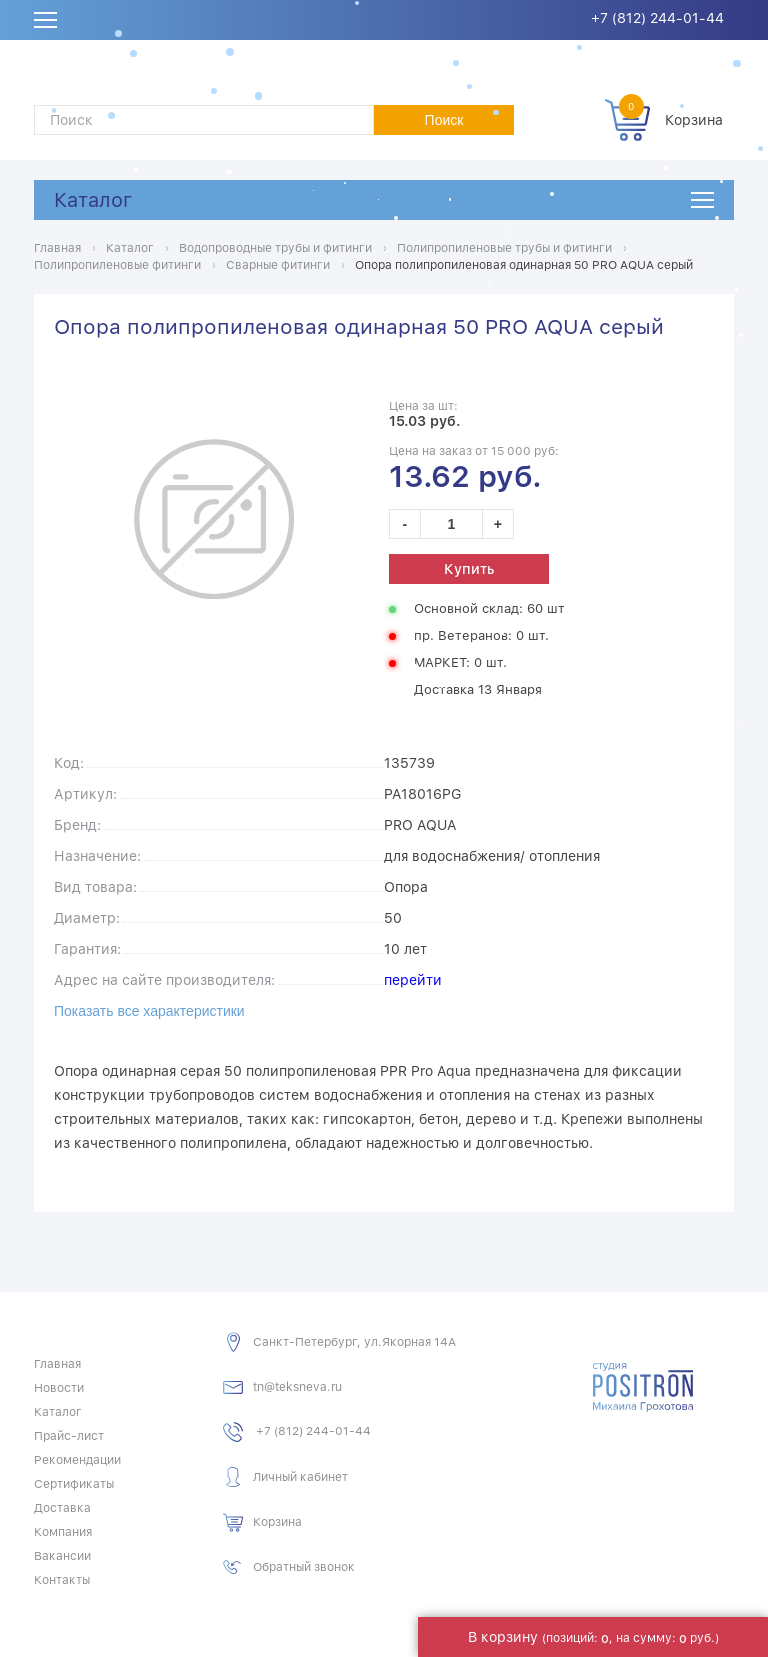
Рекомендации (77, 1460)
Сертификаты (74, 1484)
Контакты (62, 1580)
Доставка (62, 1508)
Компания (63, 1532)
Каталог (93, 200)
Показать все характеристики (149, 1011)
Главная (57, 1364)
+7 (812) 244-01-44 (657, 18)
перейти (413, 980)
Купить (469, 569)
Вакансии (62, 1556)
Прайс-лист (69, 1436)
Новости (59, 1388)
